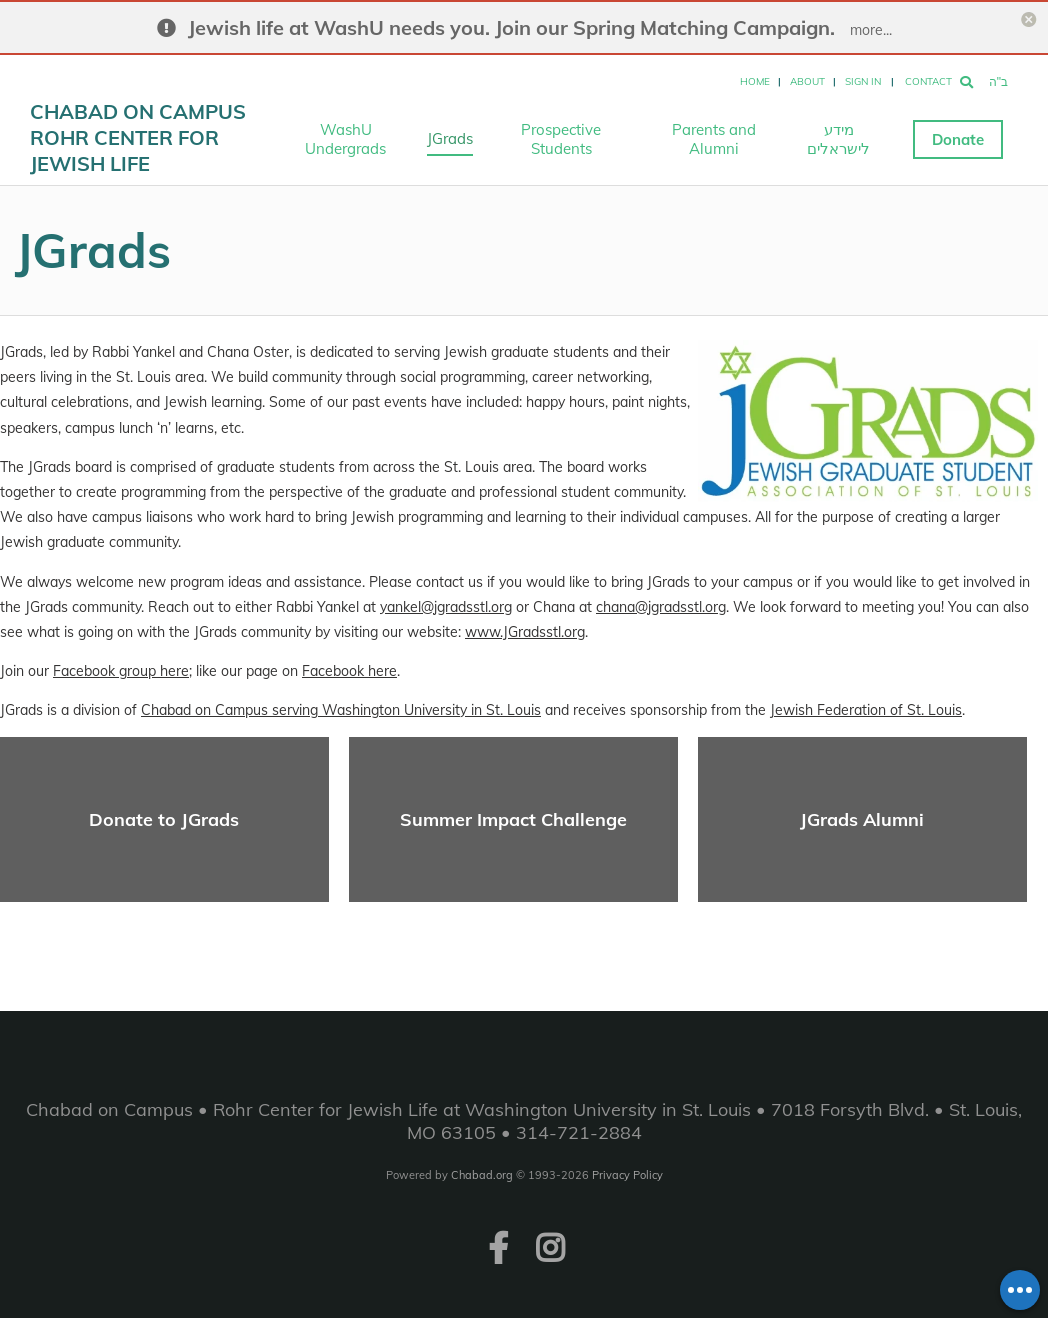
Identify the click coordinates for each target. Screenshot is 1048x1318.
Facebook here (349, 671)
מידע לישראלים (838, 139)
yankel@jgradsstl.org (446, 607)
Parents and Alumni (714, 139)
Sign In (863, 81)
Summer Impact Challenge (513, 819)
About (807, 81)
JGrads (450, 138)
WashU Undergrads (345, 139)
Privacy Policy (627, 1175)
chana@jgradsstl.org (661, 607)
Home (755, 81)
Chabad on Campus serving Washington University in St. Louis (341, 710)
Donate (958, 139)
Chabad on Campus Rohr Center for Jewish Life (138, 137)
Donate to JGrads (164, 819)
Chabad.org (482, 1175)
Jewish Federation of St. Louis (866, 710)
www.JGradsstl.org (525, 632)
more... (871, 30)
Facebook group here (121, 671)
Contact (928, 81)
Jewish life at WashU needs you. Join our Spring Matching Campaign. (511, 27)
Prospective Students (561, 139)
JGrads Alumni (862, 819)
